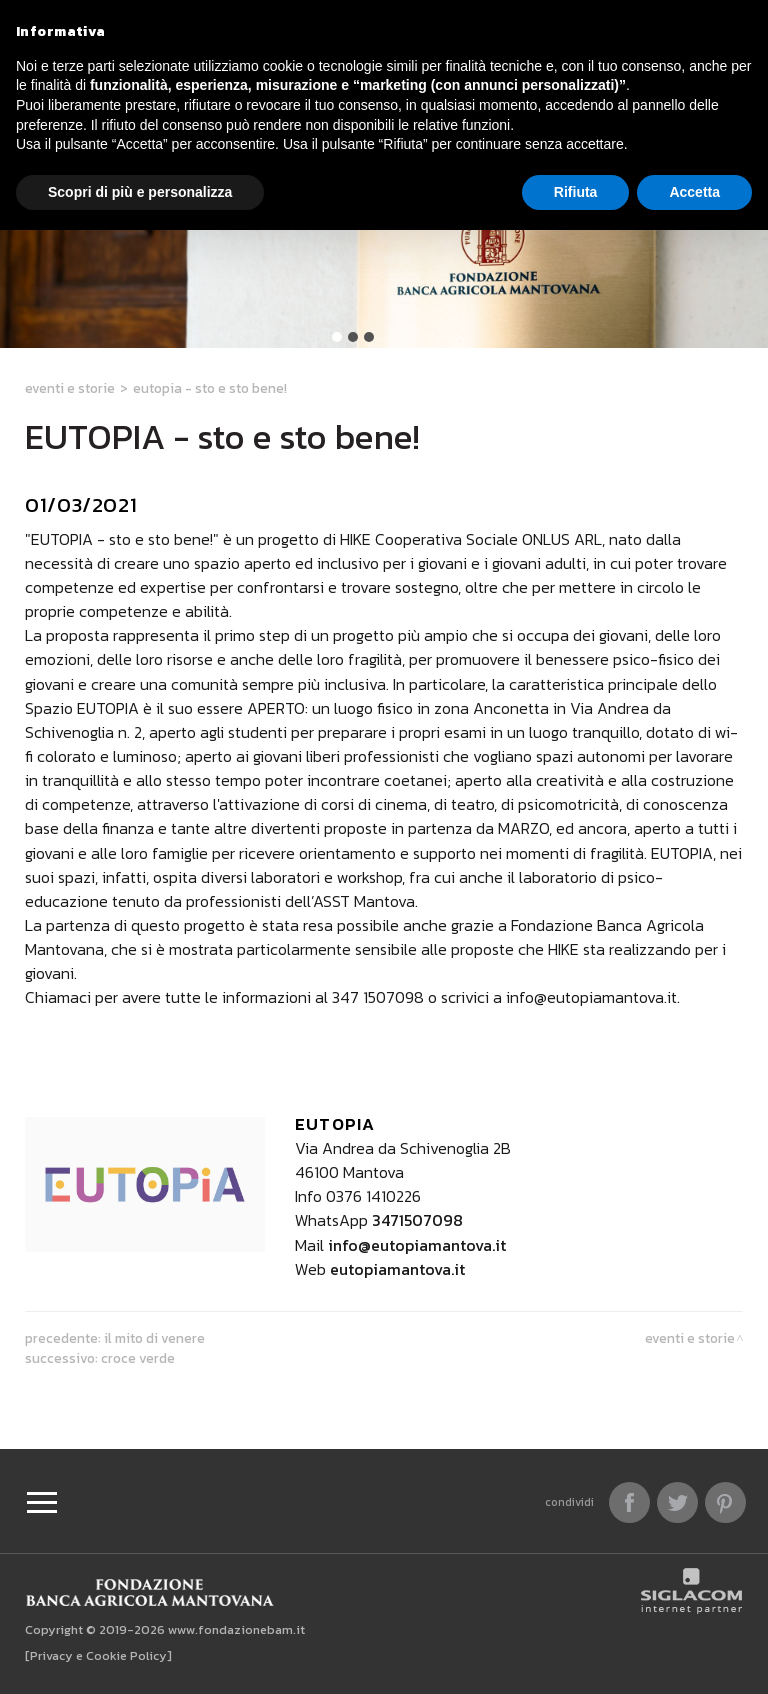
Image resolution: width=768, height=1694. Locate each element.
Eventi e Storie (70, 388)
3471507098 (417, 1220)
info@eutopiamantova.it (417, 1245)
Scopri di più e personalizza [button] (140, 192)
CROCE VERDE (138, 1358)
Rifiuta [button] (576, 192)
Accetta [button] (694, 192)
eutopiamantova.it (397, 1269)
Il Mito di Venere (154, 1338)
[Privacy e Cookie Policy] (98, 1655)
